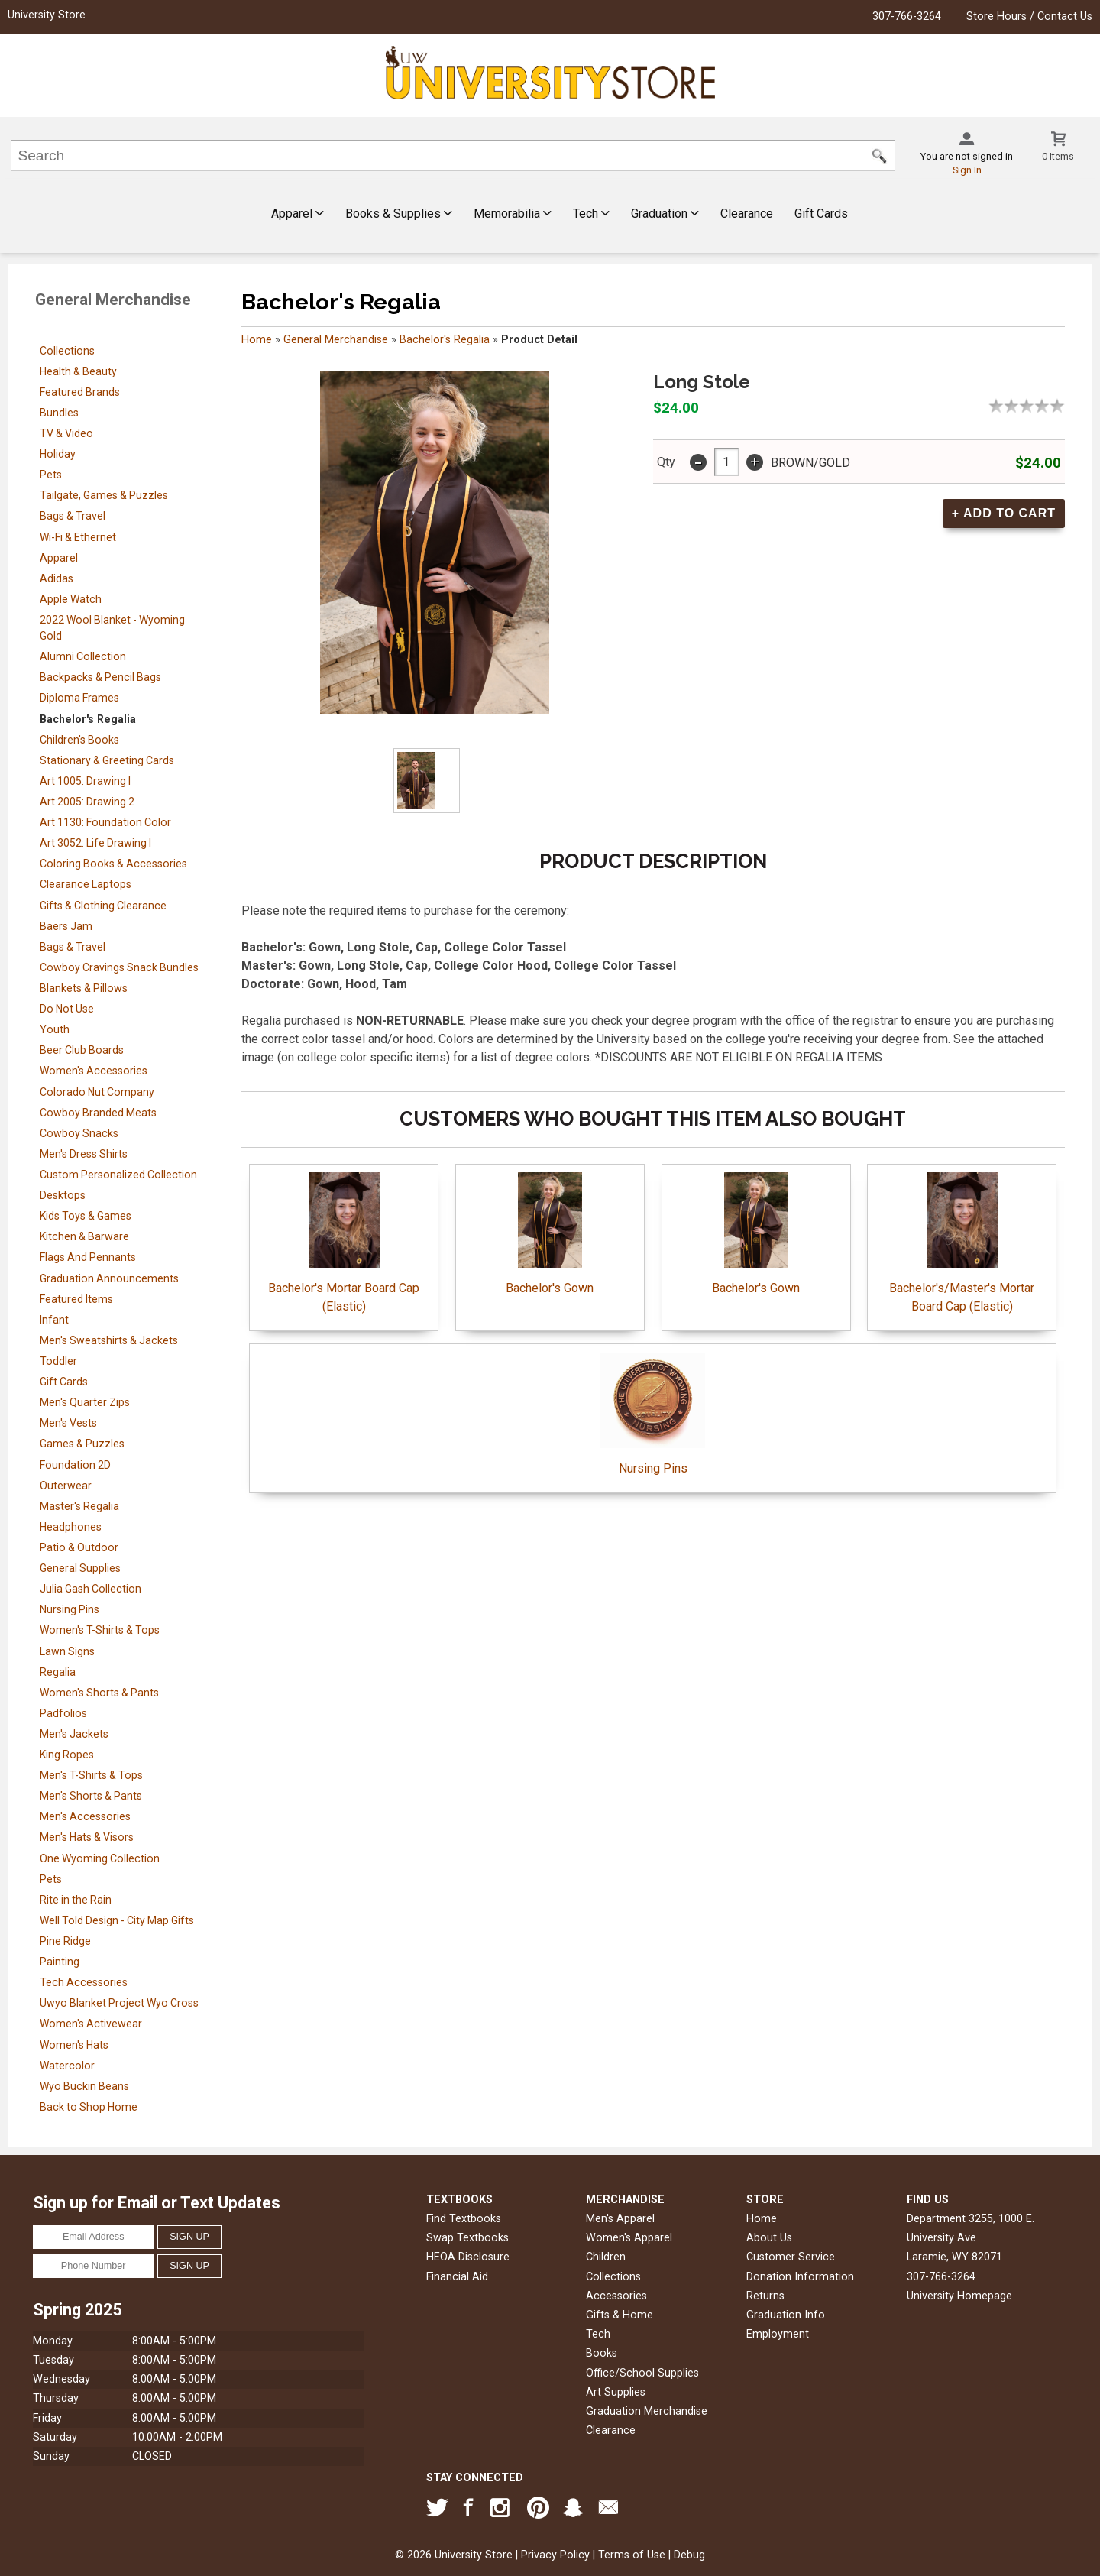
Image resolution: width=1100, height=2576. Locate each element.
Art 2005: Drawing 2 (87, 801)
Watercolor (67, 2065)
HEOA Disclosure (468, 2256)
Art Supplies (615, 2392)
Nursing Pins (69, 1609)
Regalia (58, 1672)
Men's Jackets (74, 1734)
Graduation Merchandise (646, 2411)
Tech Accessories (84, 1982)
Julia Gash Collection (90, 1589)
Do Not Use (67, 1009)
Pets (51, 474)
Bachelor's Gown (550, 1233)
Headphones (71, 1527)
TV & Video (66, 433)
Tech (591, 213)
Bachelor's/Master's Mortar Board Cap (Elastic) (961, 1243)
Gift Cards (821, 213)
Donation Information (800, 2276)
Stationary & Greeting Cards (107, 760)
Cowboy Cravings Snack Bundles (119, 967)
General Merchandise (335, 339)
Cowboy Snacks (79, 1133)
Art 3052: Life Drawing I (95, 843)
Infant (54, 1320)
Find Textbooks (463, 2218)
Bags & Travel (72, 516)
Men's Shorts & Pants (91, 1796)
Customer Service (790, 2256)
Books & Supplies (398, 213)
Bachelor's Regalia (88, 719)
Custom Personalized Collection (118, 1174)
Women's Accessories (93, 1070)
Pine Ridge (65, 1941)
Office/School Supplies (642, 2373)
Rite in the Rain (76, 1900)
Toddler (58, 1361)
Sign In (967, 170)
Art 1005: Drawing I (85, 781)
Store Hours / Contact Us (1029, 16)
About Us (769, 2237)
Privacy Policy (555, 2554)
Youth (55, 1029)
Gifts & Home (619, 2315)
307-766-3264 (906, 16)
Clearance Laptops (85, 884)
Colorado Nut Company (97, 1092)
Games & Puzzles (82, 1443)
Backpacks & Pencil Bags (100, 677)
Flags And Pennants (88, 1257)
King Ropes (67, 1754)
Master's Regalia (79, 1506)
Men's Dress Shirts (84, 1154)
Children (606, 2256)
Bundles (59, 413)
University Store (47, 14)
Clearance (746, 213)
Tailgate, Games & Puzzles (104, 495)
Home (256, 339)
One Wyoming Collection (100, 1858)
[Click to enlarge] (426, 780)
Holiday (58, 454)
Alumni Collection (83, 656)
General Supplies (80, 1568)
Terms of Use (631, 2554)
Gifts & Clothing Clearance (103, 905)
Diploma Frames (79, 698)
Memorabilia (513, 213)
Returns (765, 2295)
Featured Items (76, 1299)
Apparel (297, 213)
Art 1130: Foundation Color (105, 822)
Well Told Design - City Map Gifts (117, 1920)
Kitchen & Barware (84, 1236)
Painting (59, 1961)
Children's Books (79, 740)
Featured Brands (80, 392)
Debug (689, 2554)
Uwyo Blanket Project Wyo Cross (119, 2003)
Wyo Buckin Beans (84, 2086)
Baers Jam (66, 926)
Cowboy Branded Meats (98, 1113)
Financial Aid (457, 2276)
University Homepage (959, 2295)
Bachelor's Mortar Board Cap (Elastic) (343, 1243)
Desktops (63, 1195)
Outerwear (66, 1485)
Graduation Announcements (109, 1278)
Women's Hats (74, 2045)
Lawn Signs (67, 1651)
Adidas (56, 578)
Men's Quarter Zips (85, 1402)
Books (601, 2353)
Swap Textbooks (467, 2237)
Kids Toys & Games (85, 1216)
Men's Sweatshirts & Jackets (109, 1340)
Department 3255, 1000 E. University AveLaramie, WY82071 (970, 2237)
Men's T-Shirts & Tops (91, 1775)
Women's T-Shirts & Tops (100, 1630)
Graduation (665, 213)
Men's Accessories (85, 1816)
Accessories (616, 2295)
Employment (777, 2334)
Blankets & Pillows (84, 988)
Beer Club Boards (82, 1050)
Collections (67, 351)
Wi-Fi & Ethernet (78, 537)
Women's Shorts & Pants (99, 1693)
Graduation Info (785, 2315)
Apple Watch (71, 599)
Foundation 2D (75, 1465)
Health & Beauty (78, 371)
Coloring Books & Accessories (113, 863)
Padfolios (63, 1713)
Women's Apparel (629, 2237)
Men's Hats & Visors (87, 1837)
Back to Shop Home (89, 2107)
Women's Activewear (91, 2023)
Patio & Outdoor (79, 1547)
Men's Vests (68, 1423)
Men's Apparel (620, 2218)
